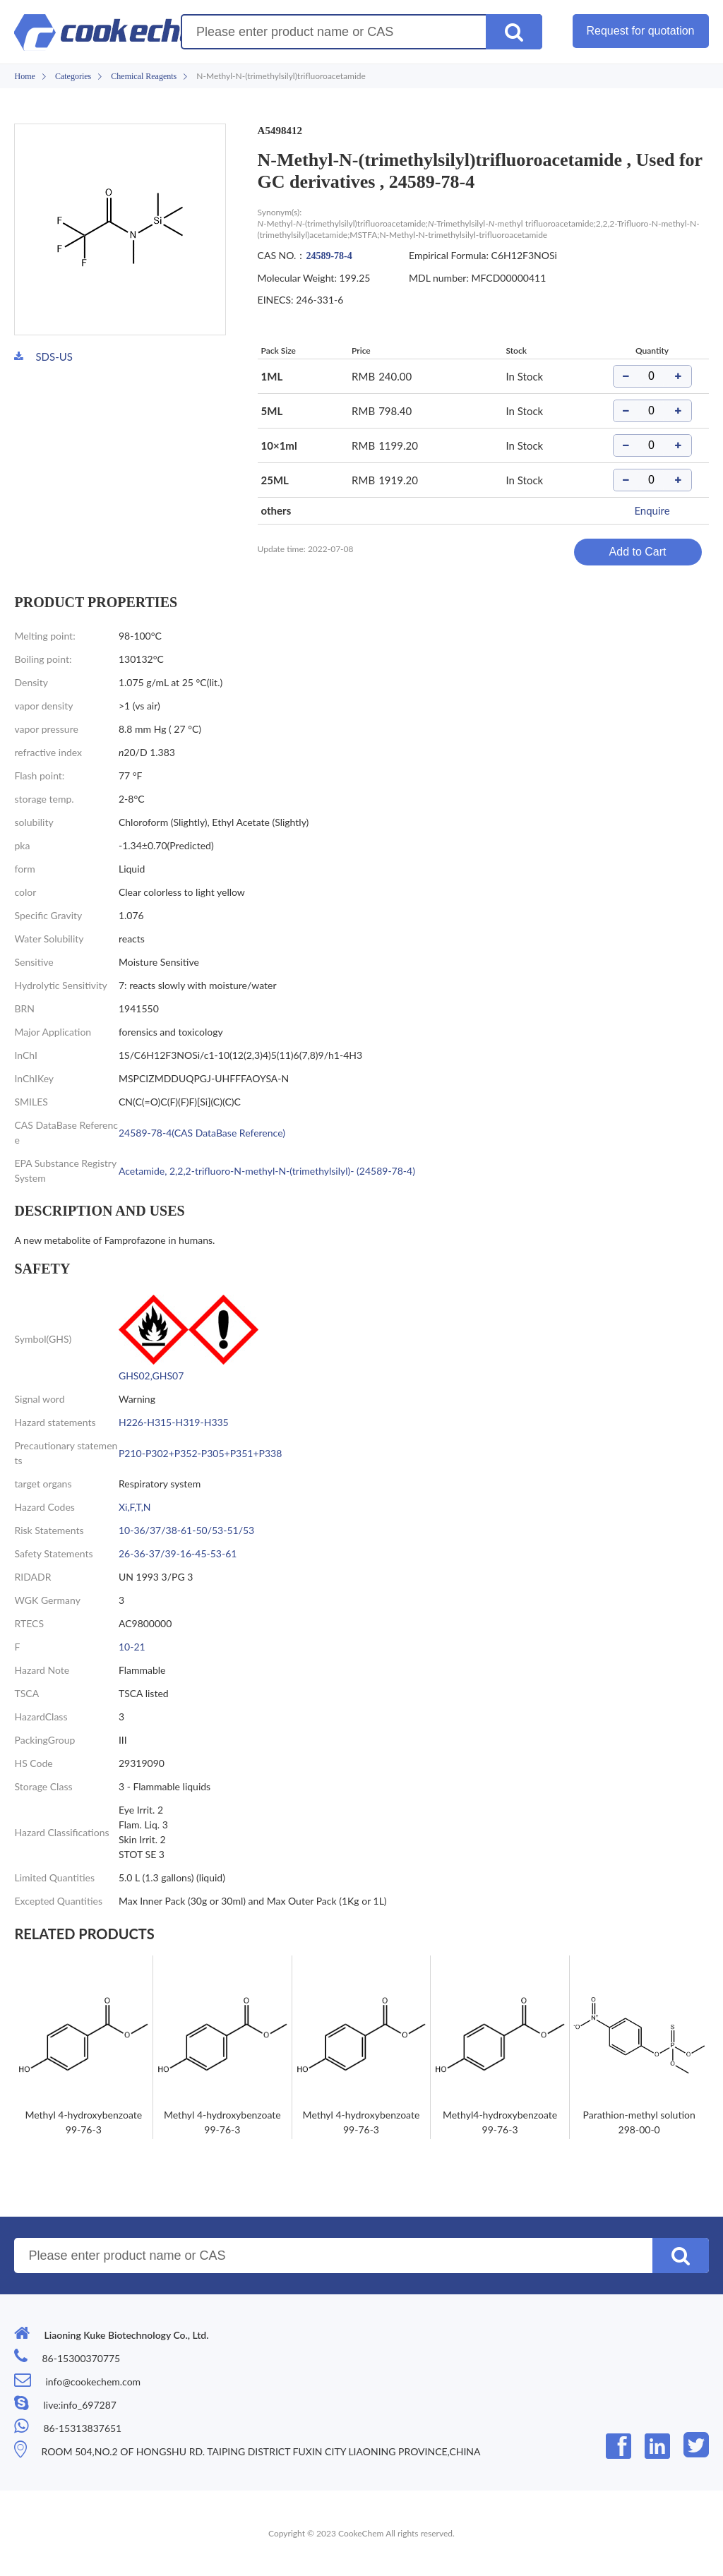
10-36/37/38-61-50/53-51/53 (186, 1530)
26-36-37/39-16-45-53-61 (178, 1553)
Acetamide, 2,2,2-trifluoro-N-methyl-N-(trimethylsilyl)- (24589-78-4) (267, 1171)
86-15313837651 (82, 2428)
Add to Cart (638, 552)
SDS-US (53, 356)
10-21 (132, 1647)
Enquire (651, 510)
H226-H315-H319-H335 (174, 1422)
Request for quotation (641, 31)
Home (24, 76)
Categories (73, 76)
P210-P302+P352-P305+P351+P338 (200, 1453)
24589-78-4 (329, 256)
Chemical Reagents (144, 76)
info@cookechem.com (93, 2382)
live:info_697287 (79, 2405)
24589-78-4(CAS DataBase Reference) (202, 1133)
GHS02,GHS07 (151, 1376)
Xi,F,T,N (135, 1507)
